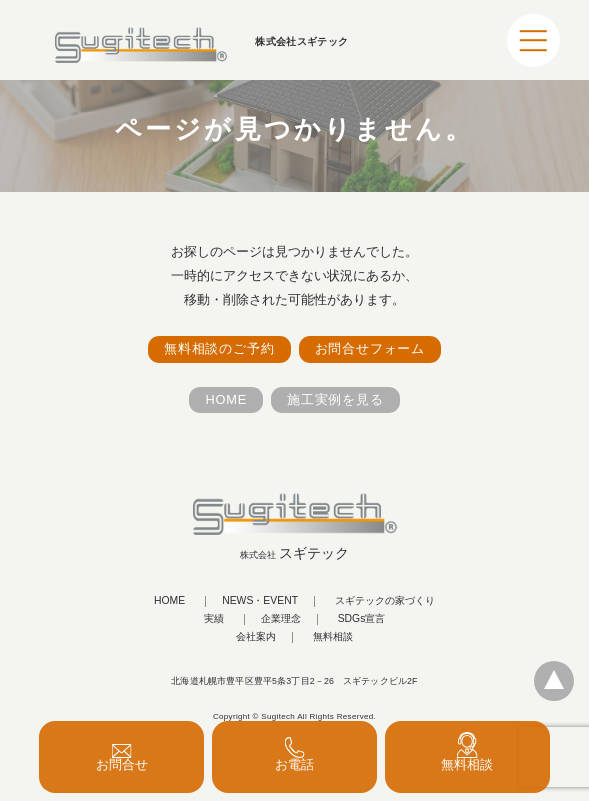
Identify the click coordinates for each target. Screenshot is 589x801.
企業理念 (281, 619)
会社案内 (256, 637)
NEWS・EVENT (260, 601)
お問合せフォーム (370, 348)
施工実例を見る (335, 399)
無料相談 (333, 637)
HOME (226, 399)
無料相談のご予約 (219, 348)
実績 (214, 619)
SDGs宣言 (362, 619)
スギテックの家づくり (385, 601)
